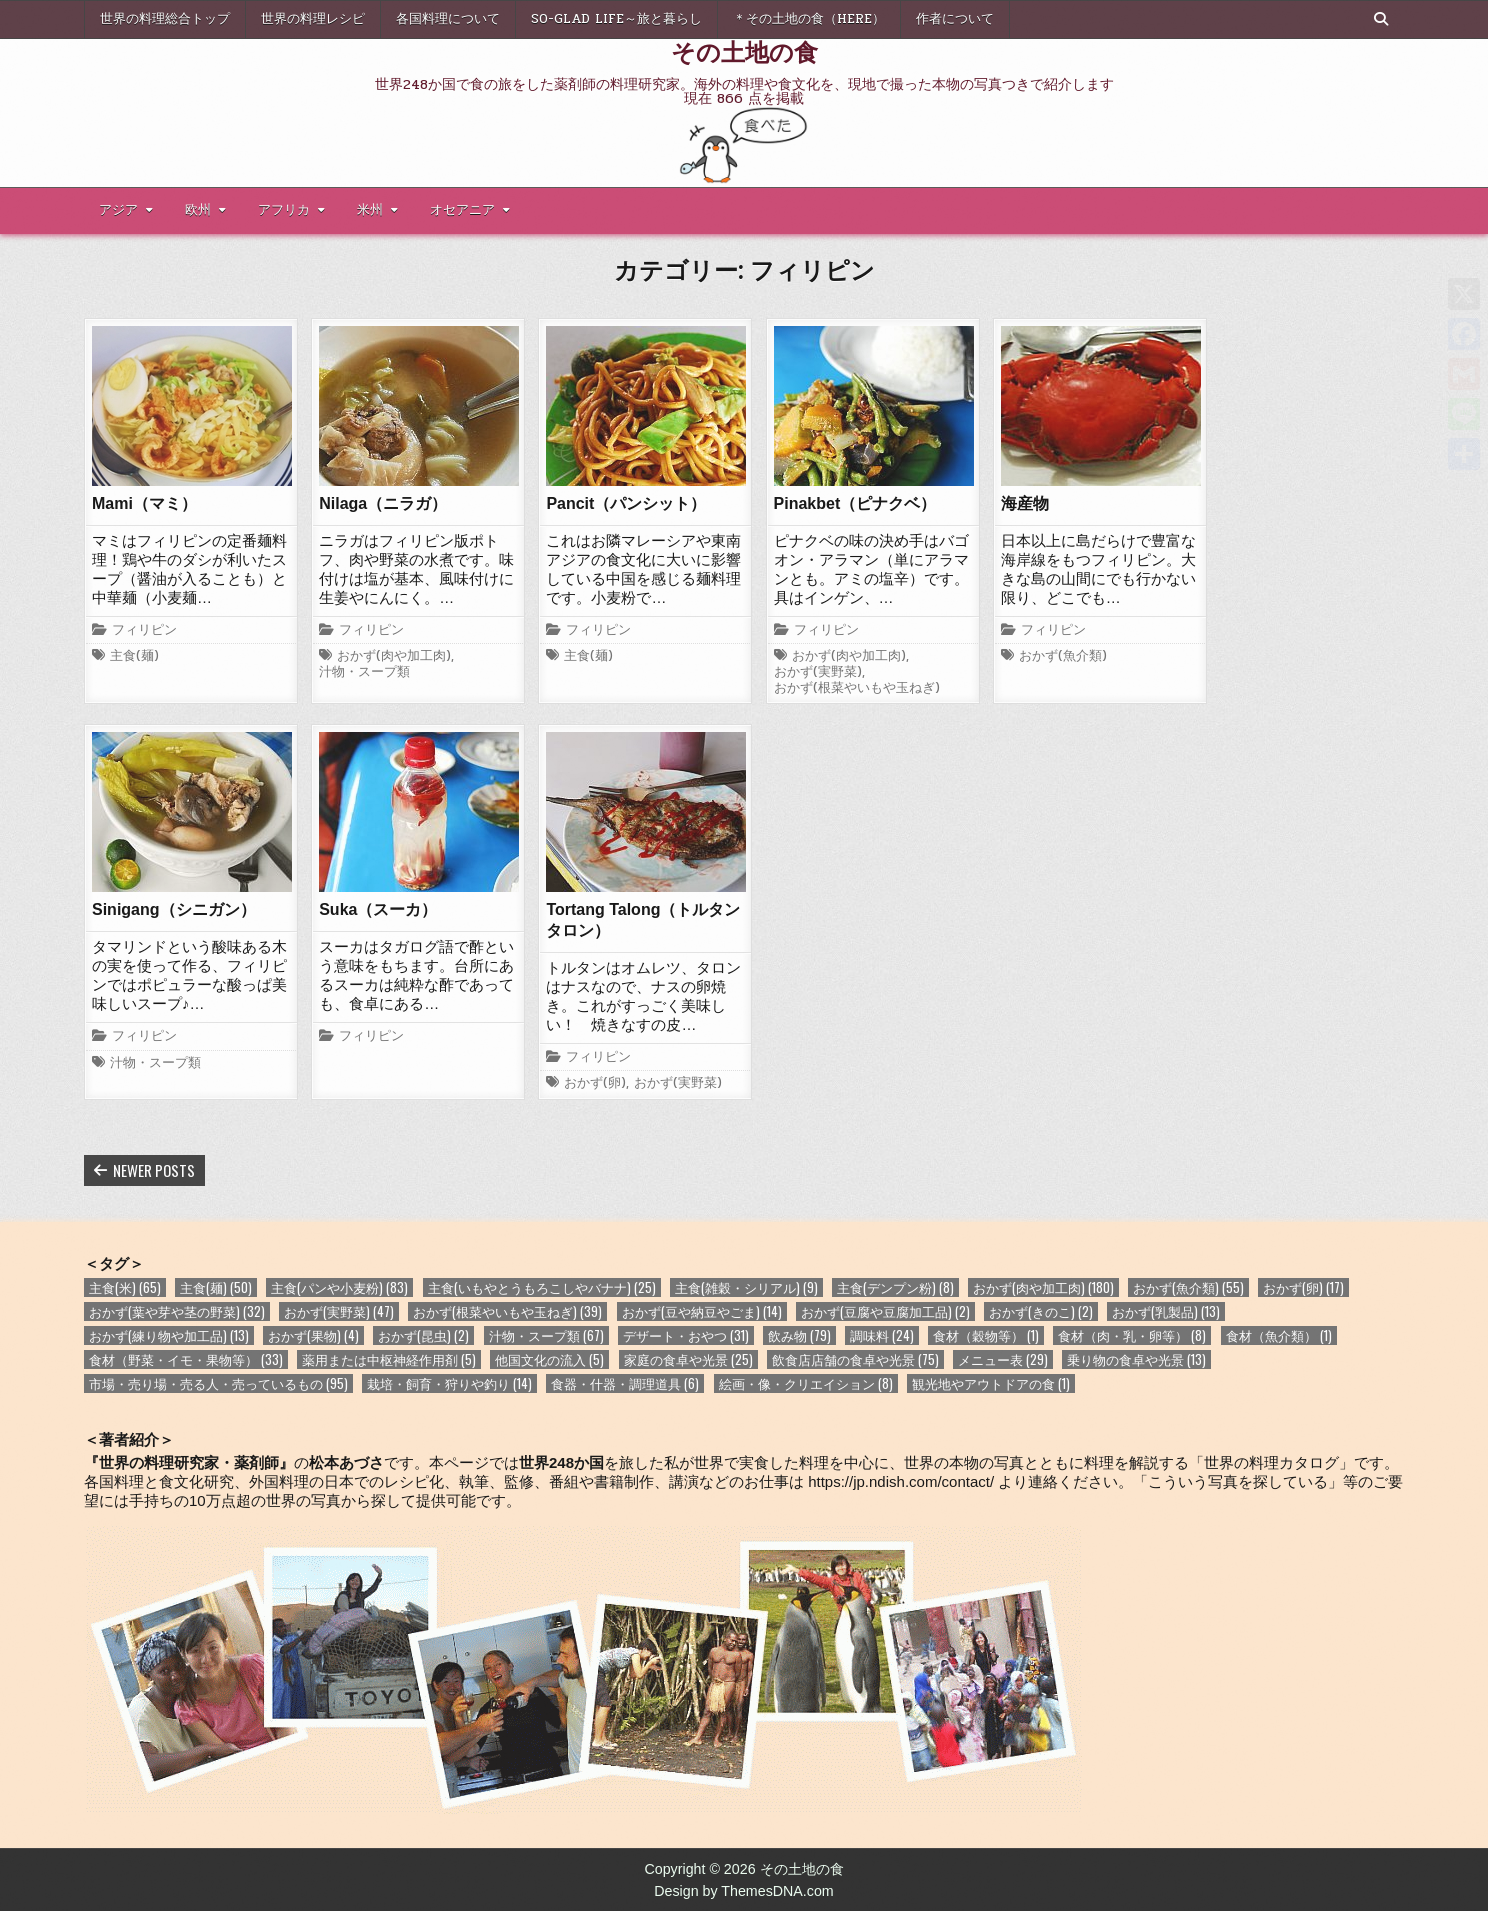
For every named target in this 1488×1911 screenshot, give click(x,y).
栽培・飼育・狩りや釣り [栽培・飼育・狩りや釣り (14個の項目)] (449, 1383)
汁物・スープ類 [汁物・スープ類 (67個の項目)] (546, 1335)
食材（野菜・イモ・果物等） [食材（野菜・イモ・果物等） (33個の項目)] (186, 1359)
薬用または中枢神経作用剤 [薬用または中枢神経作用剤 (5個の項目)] (389, 1359)
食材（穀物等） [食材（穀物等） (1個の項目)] (986, 1335)
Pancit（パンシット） (626, 503)
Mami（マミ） (144, 503)
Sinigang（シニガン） (174, 909)
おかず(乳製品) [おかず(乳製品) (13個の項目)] (1166, 1311)
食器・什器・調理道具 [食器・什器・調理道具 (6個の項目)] (625, 1383)
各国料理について (448, 19)
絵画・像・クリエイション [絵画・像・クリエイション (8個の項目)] (806, 1383)
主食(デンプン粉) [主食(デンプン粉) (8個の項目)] (895, 1287)
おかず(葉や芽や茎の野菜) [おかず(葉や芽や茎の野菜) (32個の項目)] (177, 1311)
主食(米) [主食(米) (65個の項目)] (125, 1287)
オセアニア (462, 210)
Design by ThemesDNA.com (744, 1891)
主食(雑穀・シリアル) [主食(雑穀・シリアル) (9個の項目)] (746, 1287)
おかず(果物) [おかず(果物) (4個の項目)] (313, 1335)
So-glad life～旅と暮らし (616, 19)
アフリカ (284, 210)
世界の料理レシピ (313, 19)
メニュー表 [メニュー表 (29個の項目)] (1003, 1359)
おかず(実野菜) (818, 673)
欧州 (198, 210)
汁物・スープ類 (364, 673)
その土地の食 (744, 51)
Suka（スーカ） (378, 909)
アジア (118, 210)
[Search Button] (1381, 19)
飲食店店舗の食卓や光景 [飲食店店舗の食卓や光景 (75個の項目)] (855, 1359)
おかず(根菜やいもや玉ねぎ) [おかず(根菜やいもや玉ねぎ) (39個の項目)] (507, 1311)
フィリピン (144, 631)
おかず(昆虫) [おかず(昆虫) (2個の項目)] (423, 1335)
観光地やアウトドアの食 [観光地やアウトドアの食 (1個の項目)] (991, 1383)
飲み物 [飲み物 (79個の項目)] (799, 1335)
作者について (955, 19)
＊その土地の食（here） (809, 19)
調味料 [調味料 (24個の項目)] (882, 1335)
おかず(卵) (595, 1084)
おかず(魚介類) (1063, 657)
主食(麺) (134, 657)
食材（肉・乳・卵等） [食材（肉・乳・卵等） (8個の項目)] (1132, 1335)
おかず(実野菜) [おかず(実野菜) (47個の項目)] (339, 1311)
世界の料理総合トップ (165, 19)
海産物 (1025, 503)
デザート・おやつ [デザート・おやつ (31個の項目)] (686, 1335)
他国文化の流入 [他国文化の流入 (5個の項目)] (549, 1359)
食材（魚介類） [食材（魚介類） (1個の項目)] (1279, 1335)
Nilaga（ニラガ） (383, 503)
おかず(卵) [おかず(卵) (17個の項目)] (1303, 1287)
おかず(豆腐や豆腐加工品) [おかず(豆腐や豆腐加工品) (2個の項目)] (885, 1311)
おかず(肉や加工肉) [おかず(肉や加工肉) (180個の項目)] (1043, 1287)
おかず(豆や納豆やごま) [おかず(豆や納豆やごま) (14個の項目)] (702, 1311)
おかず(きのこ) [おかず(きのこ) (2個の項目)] (1041, 1311)
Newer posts (154, 1170)
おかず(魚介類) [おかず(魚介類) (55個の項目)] (1188, 1287)
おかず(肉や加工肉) (394, 657)
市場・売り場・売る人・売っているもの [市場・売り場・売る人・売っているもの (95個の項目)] (218, 1383)
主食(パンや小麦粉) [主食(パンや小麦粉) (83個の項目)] (339, 1287)
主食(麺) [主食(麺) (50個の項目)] (216, 1287)
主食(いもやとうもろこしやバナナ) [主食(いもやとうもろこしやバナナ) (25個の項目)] (542, 1287)
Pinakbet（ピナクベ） (855, 503)
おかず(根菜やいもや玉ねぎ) (857, 689)
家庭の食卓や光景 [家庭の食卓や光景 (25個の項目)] (688, 1359)
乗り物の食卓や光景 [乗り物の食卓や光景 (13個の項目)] (1136, 1359)
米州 (370, 210)
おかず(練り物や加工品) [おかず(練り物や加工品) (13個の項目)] (169, 1335)
